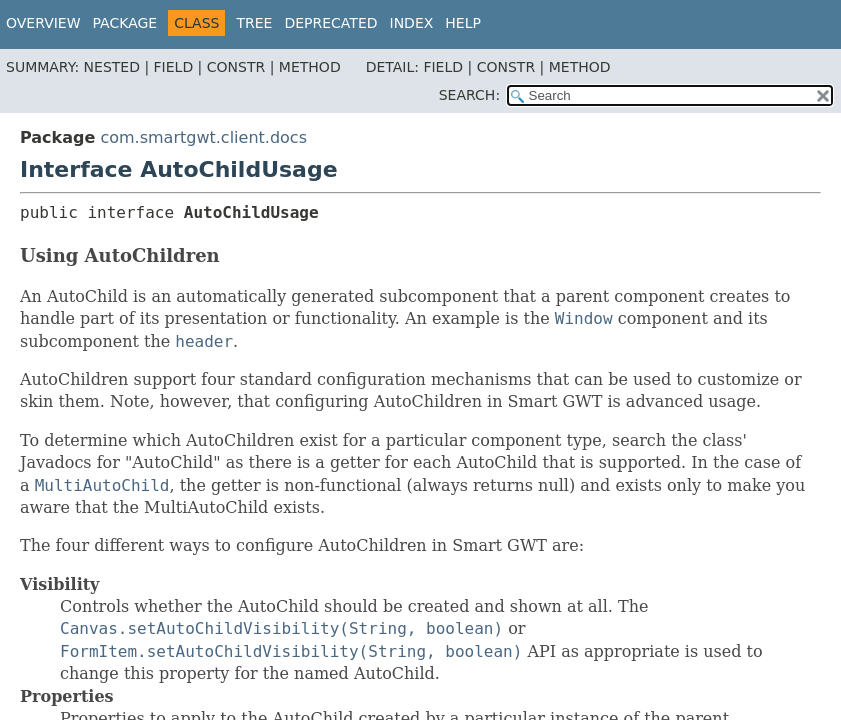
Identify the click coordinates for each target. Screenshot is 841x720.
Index (412, 23)
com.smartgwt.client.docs (203, 137)
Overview (43, 23)
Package (125, 23)
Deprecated (330, 23)
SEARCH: (469, 95)
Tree (254, 23)
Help (463, 23)
